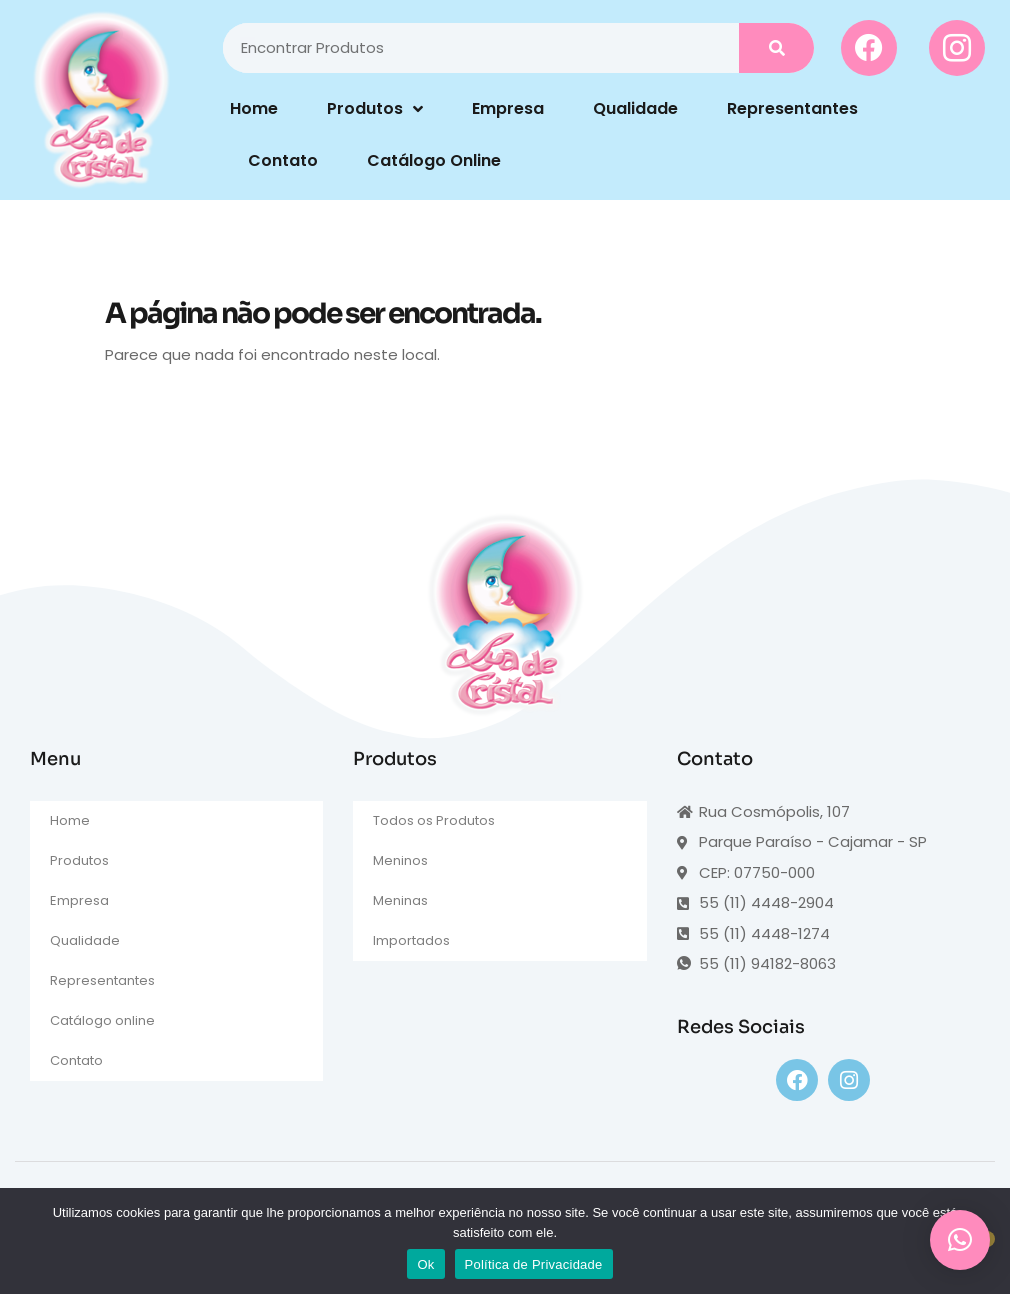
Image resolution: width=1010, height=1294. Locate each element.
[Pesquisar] (776, 48)
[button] (960, 1240)
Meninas (400, 900)
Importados (411, 940)
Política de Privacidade (534, 1264)
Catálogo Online (434, 160)
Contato (283, 160)
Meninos (400, 860)
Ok (425, 1264)
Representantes (792, 108)
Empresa (508, 108)
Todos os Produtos (434, 820)
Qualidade (635, 108)
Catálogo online (102, 1020)
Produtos (375, 109)
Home (254, 108)
